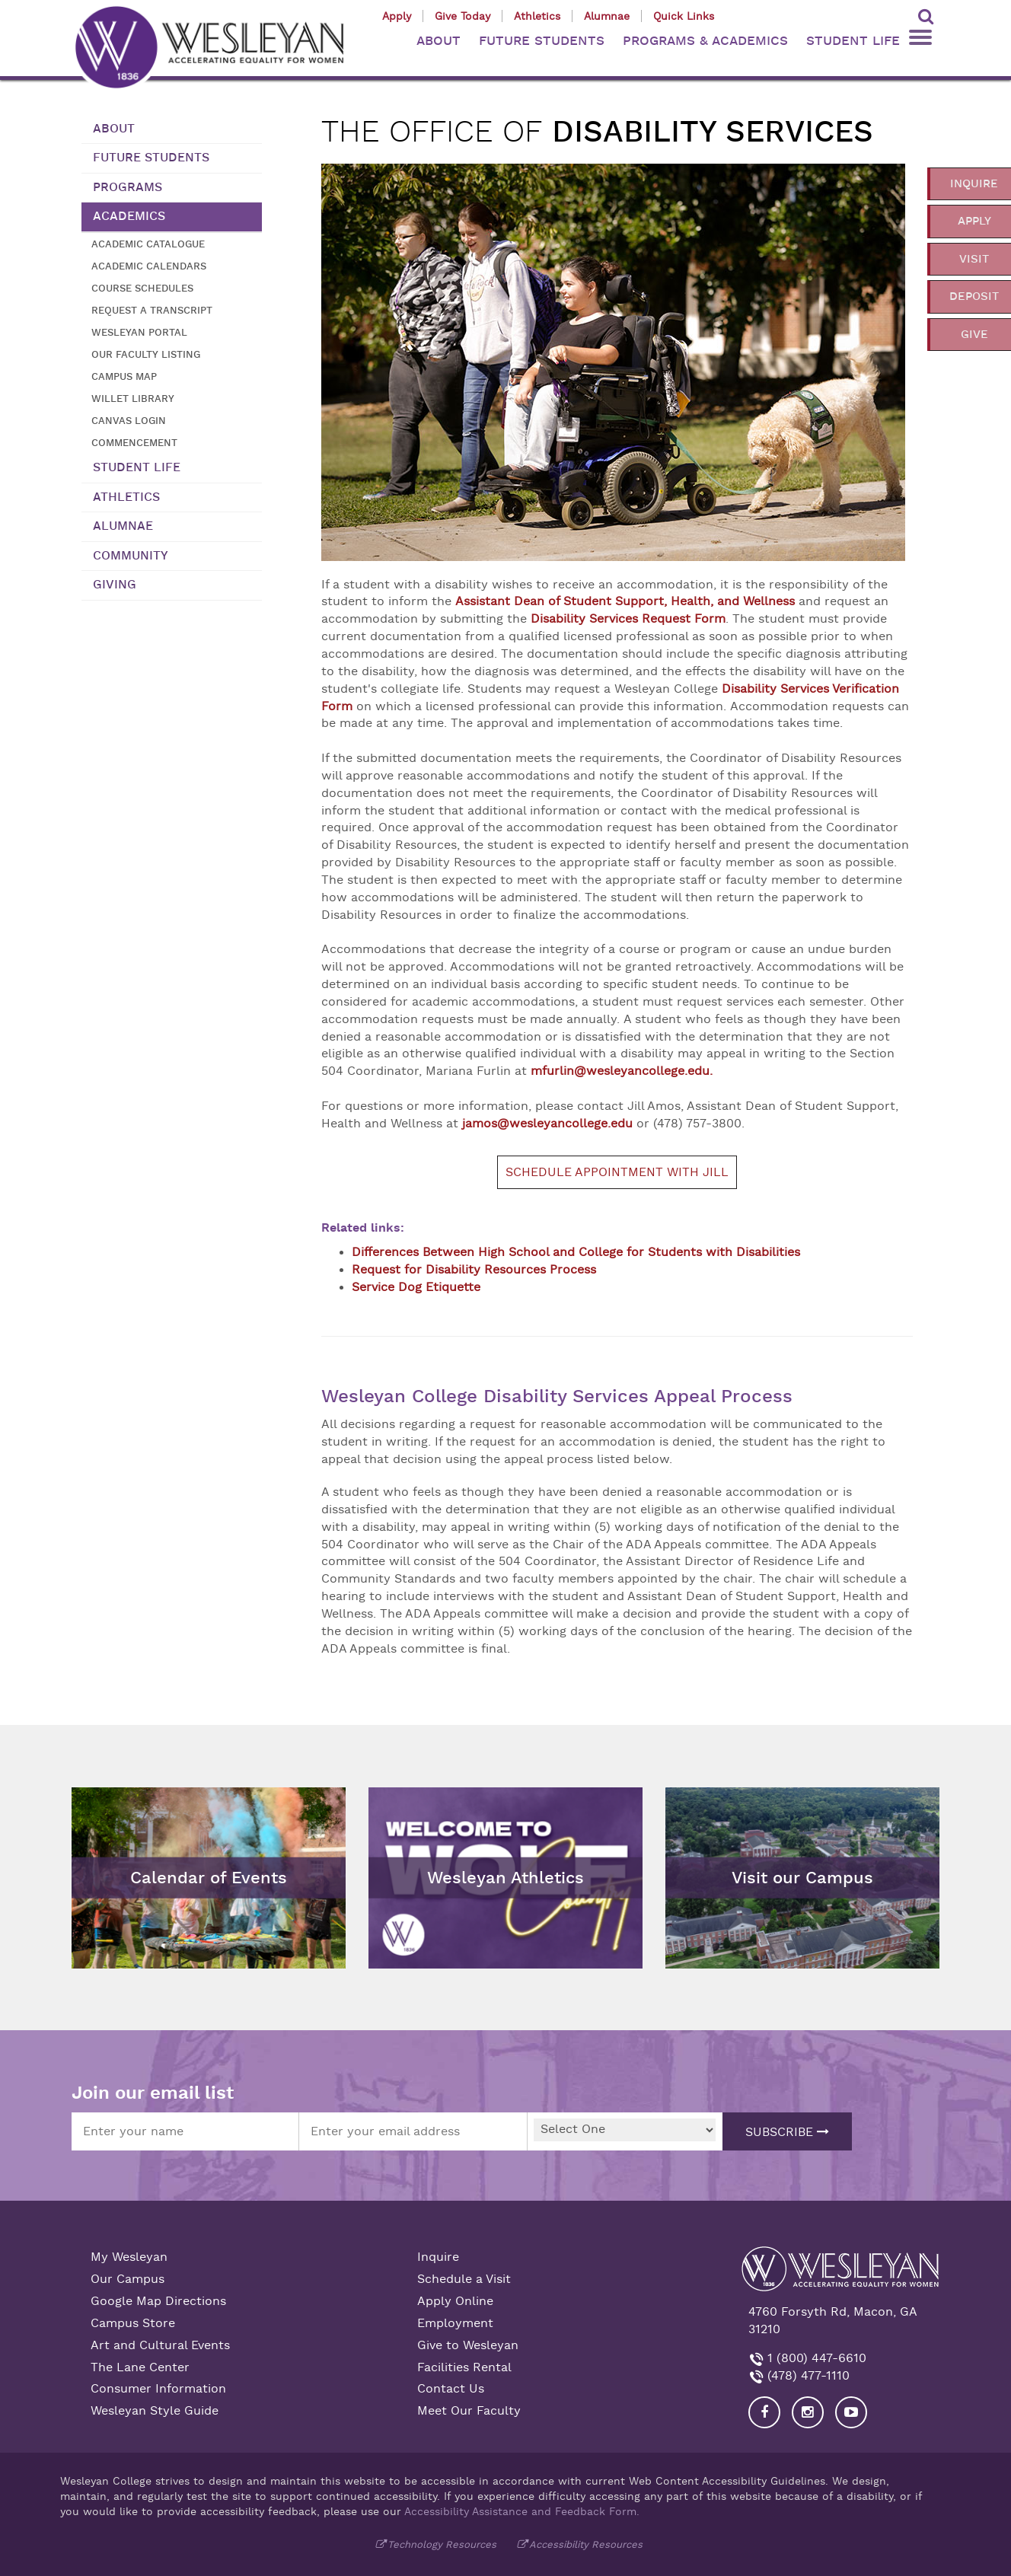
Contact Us (450, 2389)
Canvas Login (128, 420)
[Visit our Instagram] (808, 2412)
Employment (455, 2323)
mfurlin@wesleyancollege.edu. (622, 1071)
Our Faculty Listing (145, 354)
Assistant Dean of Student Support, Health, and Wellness (625, 601)
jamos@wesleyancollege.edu (547, 1123)
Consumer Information (158, 2389)
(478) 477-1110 (807, 2376)
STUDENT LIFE (853, 40)
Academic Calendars (148, 266)
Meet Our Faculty (469, 2411)
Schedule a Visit (464, 2279)
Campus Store (133, 2323)
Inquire (438, 2257)
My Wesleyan (129, 2257)
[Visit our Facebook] (764, 2412)
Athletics (537, 16)
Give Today (462, 16)
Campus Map (124, 376)
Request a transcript (151, 310)
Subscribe (787, 2132)
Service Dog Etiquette (416, 1287)
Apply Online (455, 2301)
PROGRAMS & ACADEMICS (705, 40)
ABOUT (438, 40)
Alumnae (607, 16)
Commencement (134, 442)
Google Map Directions (158, 2301)
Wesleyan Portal (139, 332)
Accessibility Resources (586, 2544)
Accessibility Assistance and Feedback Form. (521, 2511)
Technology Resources (441, 2544)
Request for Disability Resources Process (474, 1270)
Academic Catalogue (148, 244)
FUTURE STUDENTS (541, 40)
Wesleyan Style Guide (154, 2411)
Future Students (151, 157)
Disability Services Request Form (628, 619)
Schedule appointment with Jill (617, 1172)
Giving (114, 584)
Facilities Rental (464, 2367)
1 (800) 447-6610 (815, 2358)
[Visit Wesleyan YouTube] (851, 2412)
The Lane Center (140, 2367)
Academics (129, 216)
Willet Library (132, 398)
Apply (396, 16)
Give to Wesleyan (467, 2345)
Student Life (136, 467)
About (114, 128)
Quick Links (683, 16)
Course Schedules (142, 288)
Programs (127, 187)
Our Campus (127, 2279)
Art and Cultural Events (160, 2345)
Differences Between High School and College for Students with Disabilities (576, 1252)
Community (130, 556)
